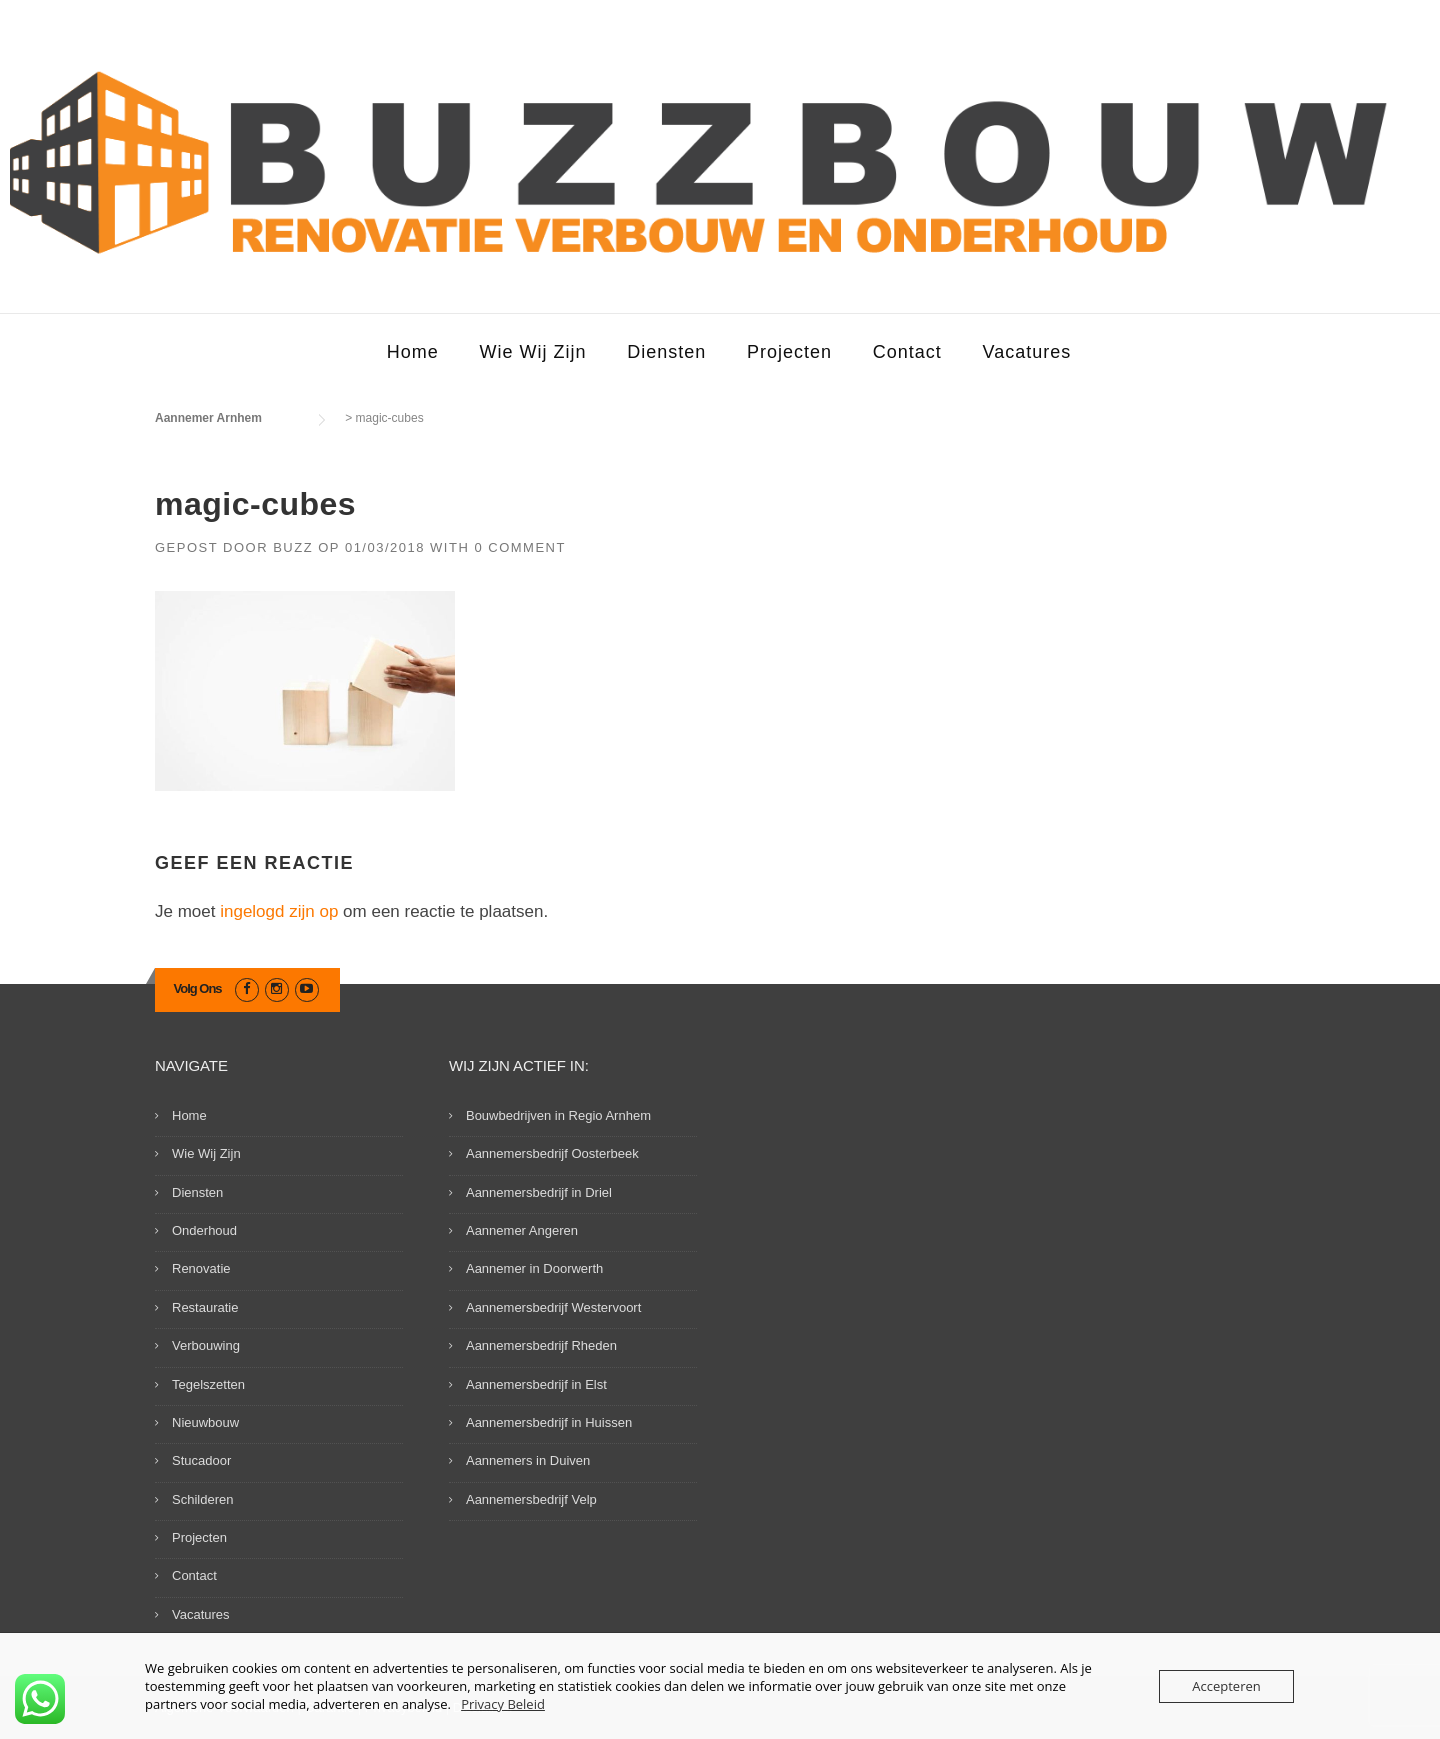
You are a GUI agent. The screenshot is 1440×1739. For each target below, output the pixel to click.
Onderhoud (204, 1230)
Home (413, 352)
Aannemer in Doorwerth (534, 1268)
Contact (907, 352)
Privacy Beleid (503, 1704)
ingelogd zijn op (279, 911)
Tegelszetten (208, 1384)
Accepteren (1226, 1686)
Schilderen (202, 1499)
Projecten (789, 352)
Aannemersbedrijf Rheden (541, 1345)
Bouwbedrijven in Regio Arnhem (558, 1115)
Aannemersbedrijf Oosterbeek (552, 1153)
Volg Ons (198, 988)
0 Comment (520, 547)
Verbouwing (206, 1345)
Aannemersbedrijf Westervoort (553, 1307)
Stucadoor (201, 1460)
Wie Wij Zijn (532, 352)
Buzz (293, 547)
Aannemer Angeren (522, 1230)
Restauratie (205, 1307)
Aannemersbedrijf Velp (531, 1499)
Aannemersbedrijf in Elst (536, 1384)
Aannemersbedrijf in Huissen (549, 1422)
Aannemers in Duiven (528, 1460)
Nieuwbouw (205, 1422)
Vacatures (1027, 352)
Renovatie (201, 1268)
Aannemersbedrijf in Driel (539, 1192)
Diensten (666, 352)
